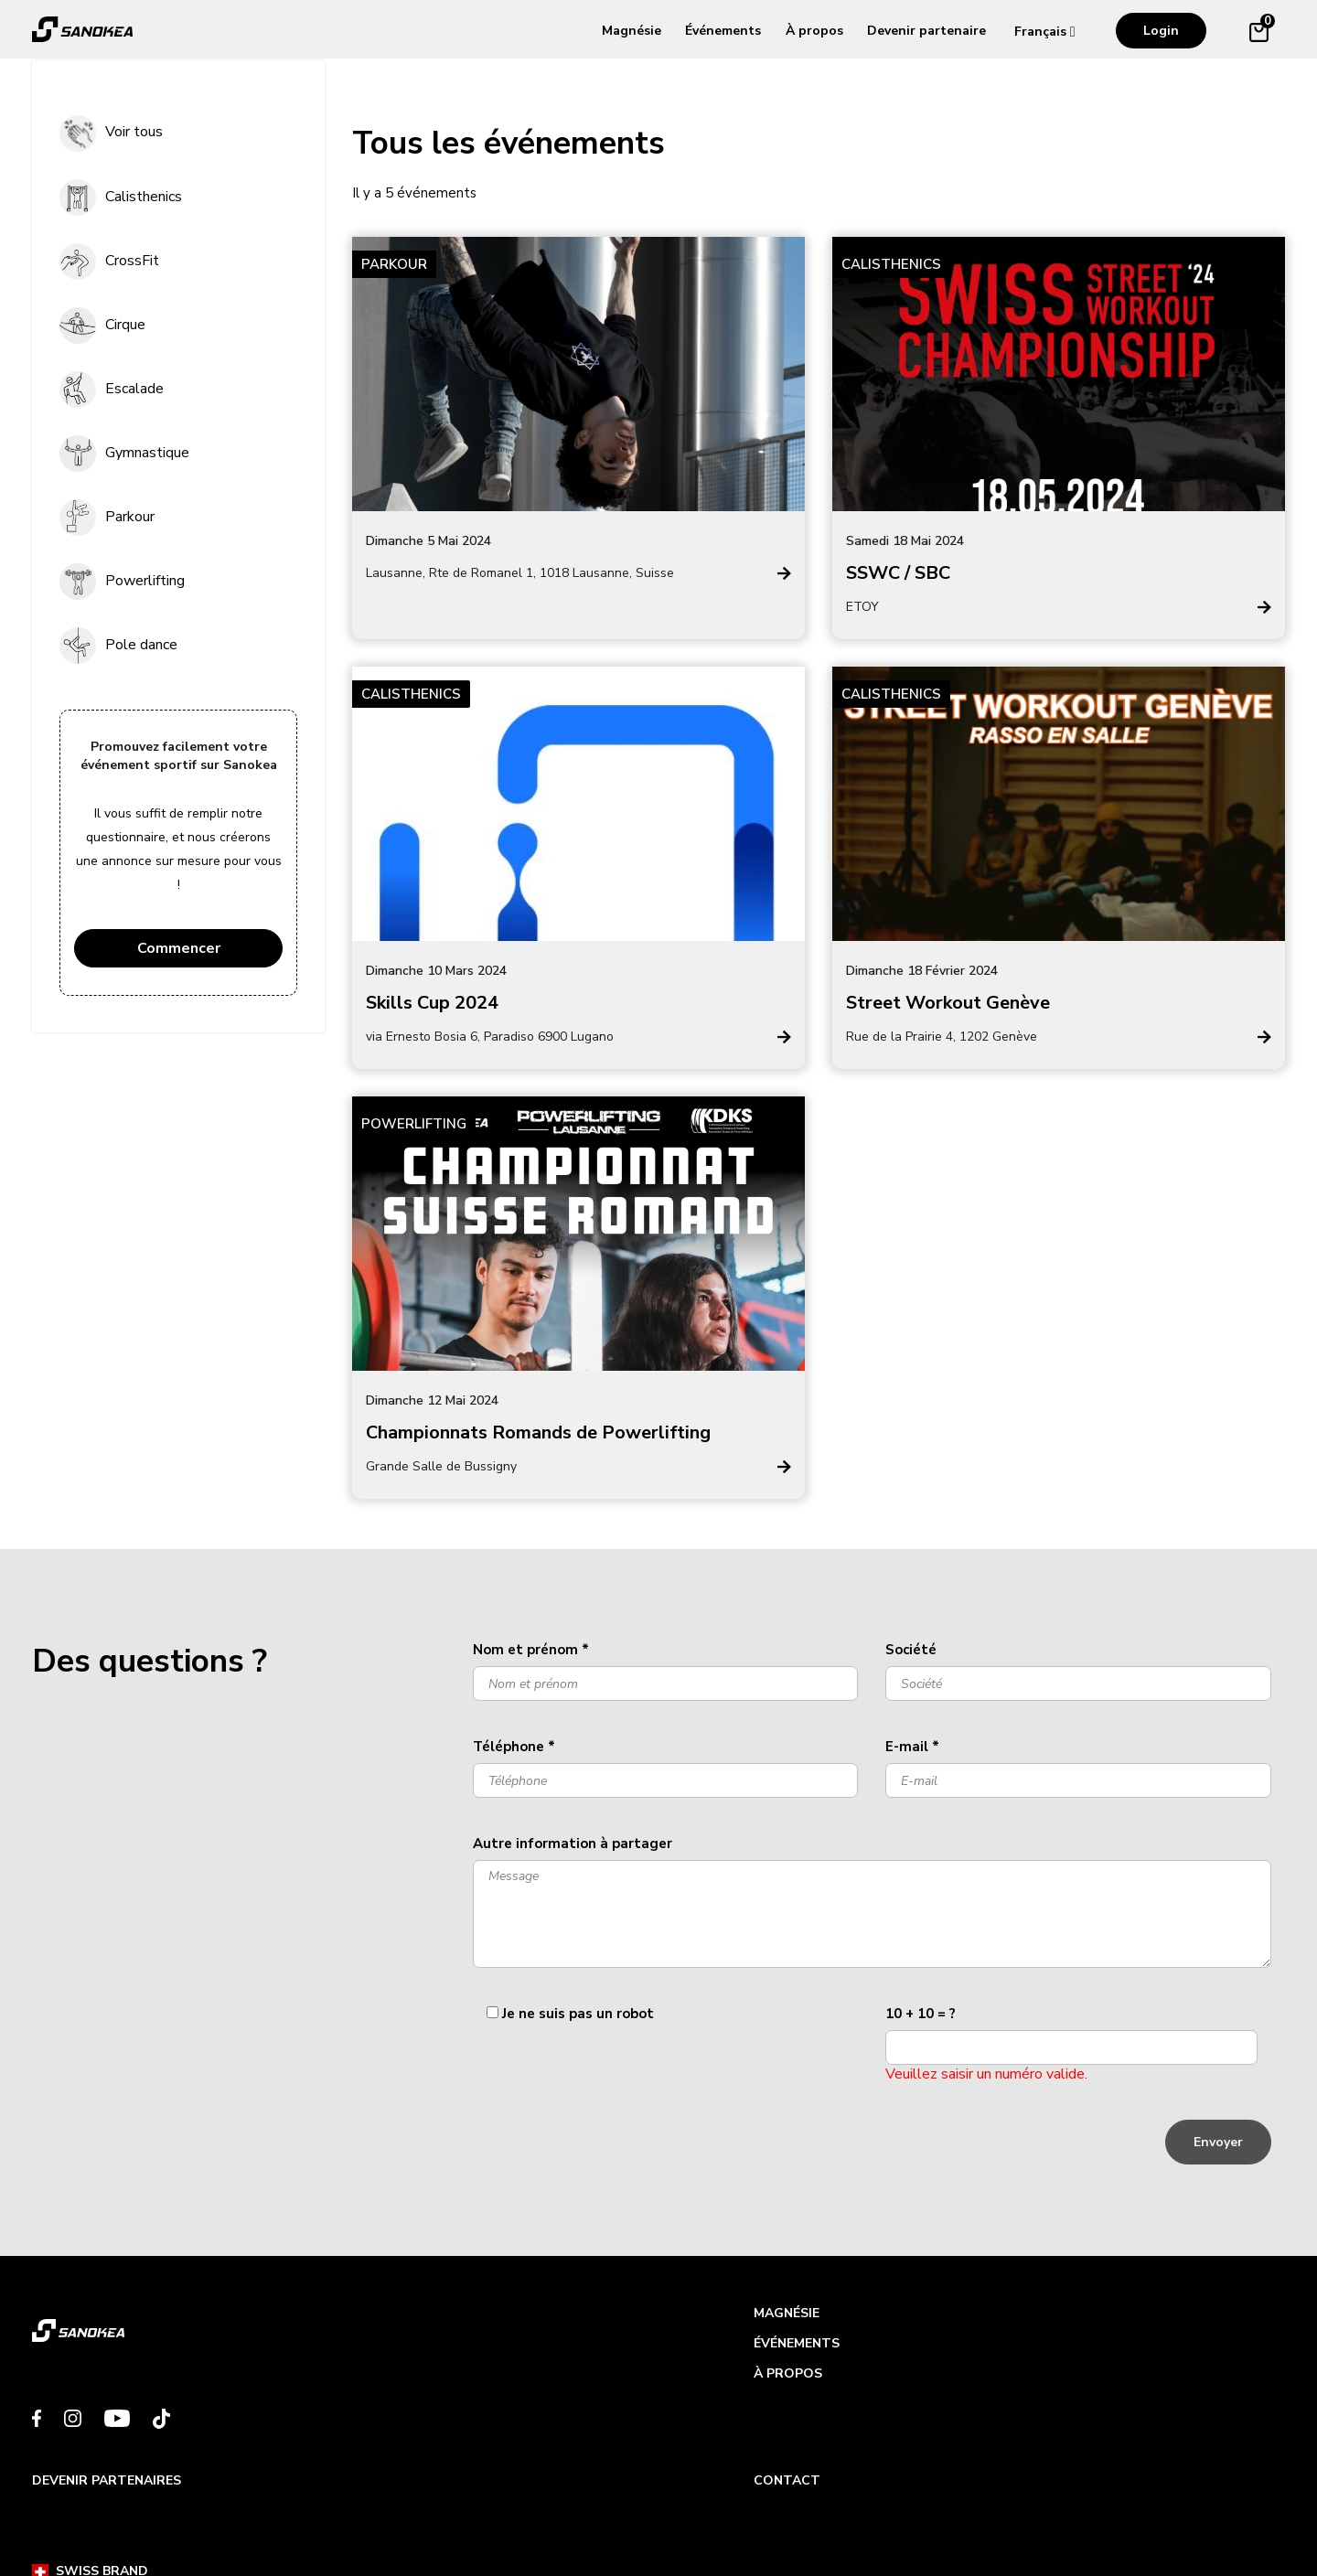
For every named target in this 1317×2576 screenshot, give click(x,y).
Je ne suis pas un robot (578, 2013)
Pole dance (141, 645)
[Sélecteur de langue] (1049, 31)
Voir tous (134, 132)
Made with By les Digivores (1171, 2518)
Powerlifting (145, 581)
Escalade (134, 389)
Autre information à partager (572, 1843)
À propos (814, 30)
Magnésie (631, 30)
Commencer (178, 948)
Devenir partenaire (926, 30)
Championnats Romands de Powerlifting (538, 1432)
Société (911, 1650)
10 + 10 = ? (920, 2013)
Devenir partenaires (746, 2318)
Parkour (130, 517)
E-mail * (912, 1746)
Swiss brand (90, 2518)
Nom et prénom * (531, 1650)
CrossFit (132, 261)
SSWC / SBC (898, 573)
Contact (1025, 2318)
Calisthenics (143, 197)
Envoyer (1218, 2142)
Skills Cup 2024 (432, 1002)
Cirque (125, 325)
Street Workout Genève (948, 1002)
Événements (723, 30)
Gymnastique (147, 453)
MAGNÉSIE (385, 2318)
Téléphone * (514, 1746)
